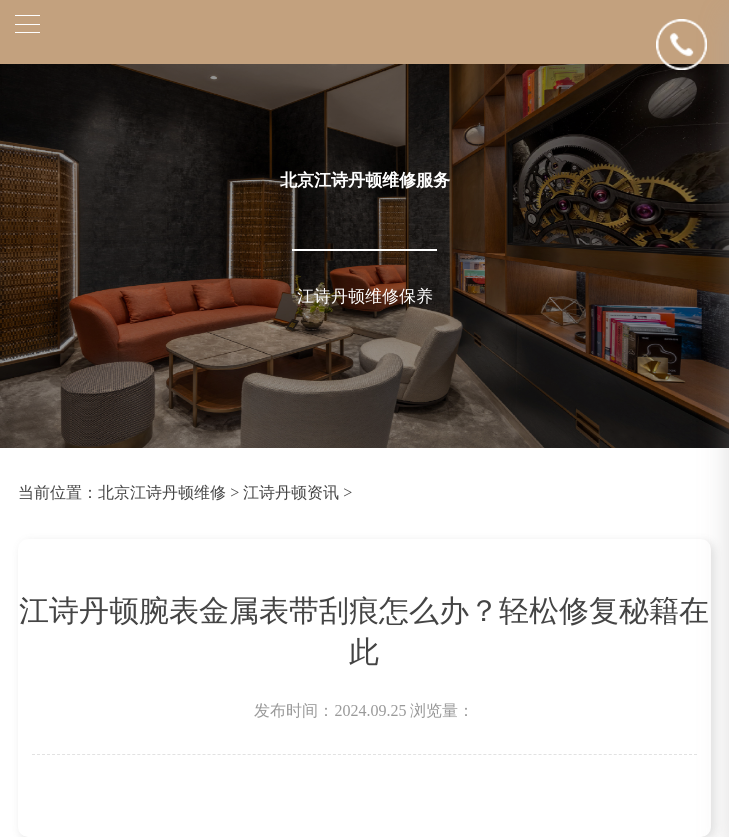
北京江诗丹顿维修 (162, 492)
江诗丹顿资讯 (291, 492)
